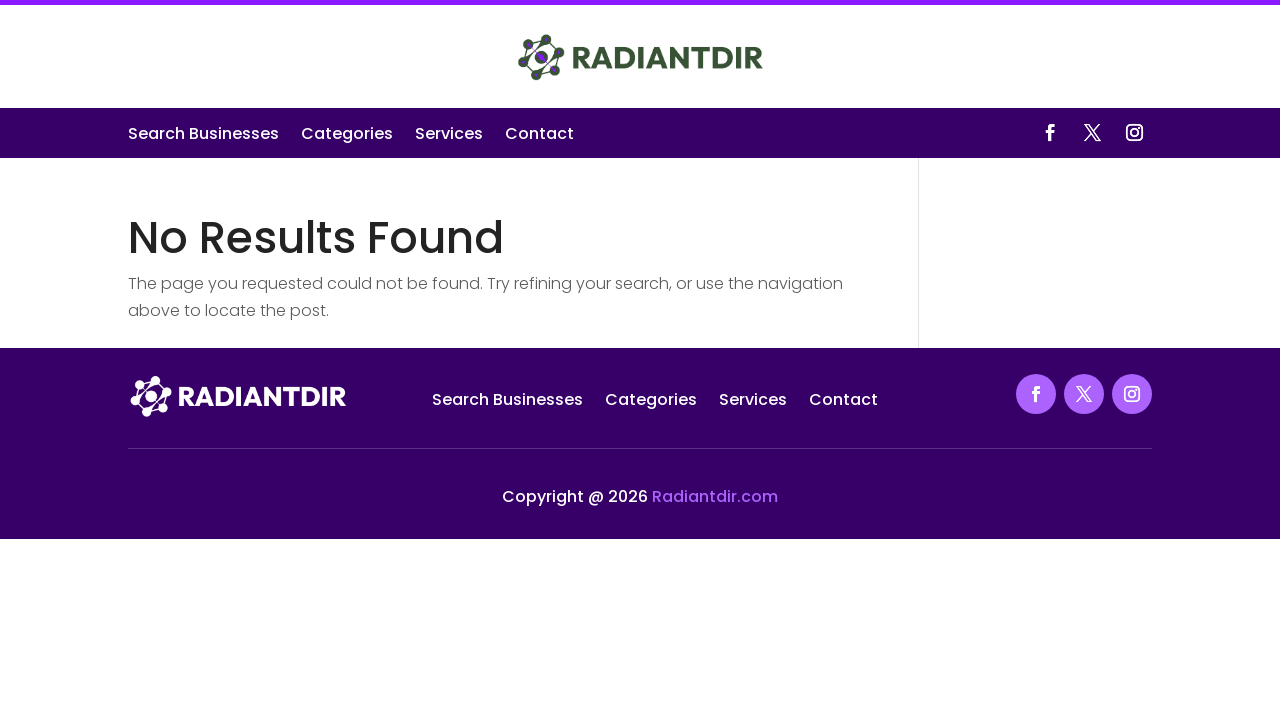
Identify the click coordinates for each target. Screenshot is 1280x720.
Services (449, 136)
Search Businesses (203, 136)
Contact (539, 136)
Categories (347, 136)
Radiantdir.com (715, 496)
